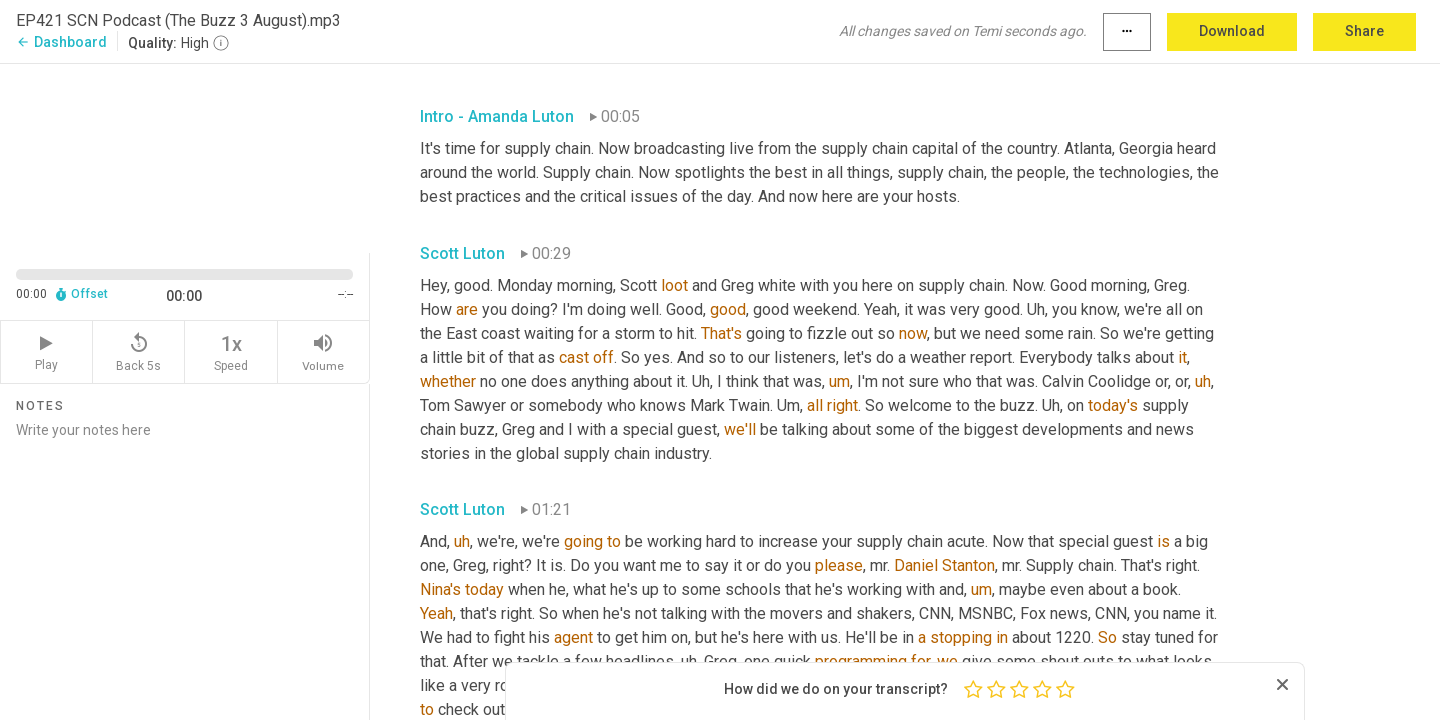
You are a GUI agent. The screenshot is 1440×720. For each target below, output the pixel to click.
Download (1232, 31)
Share (1364, 31)
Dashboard (61, 42)
